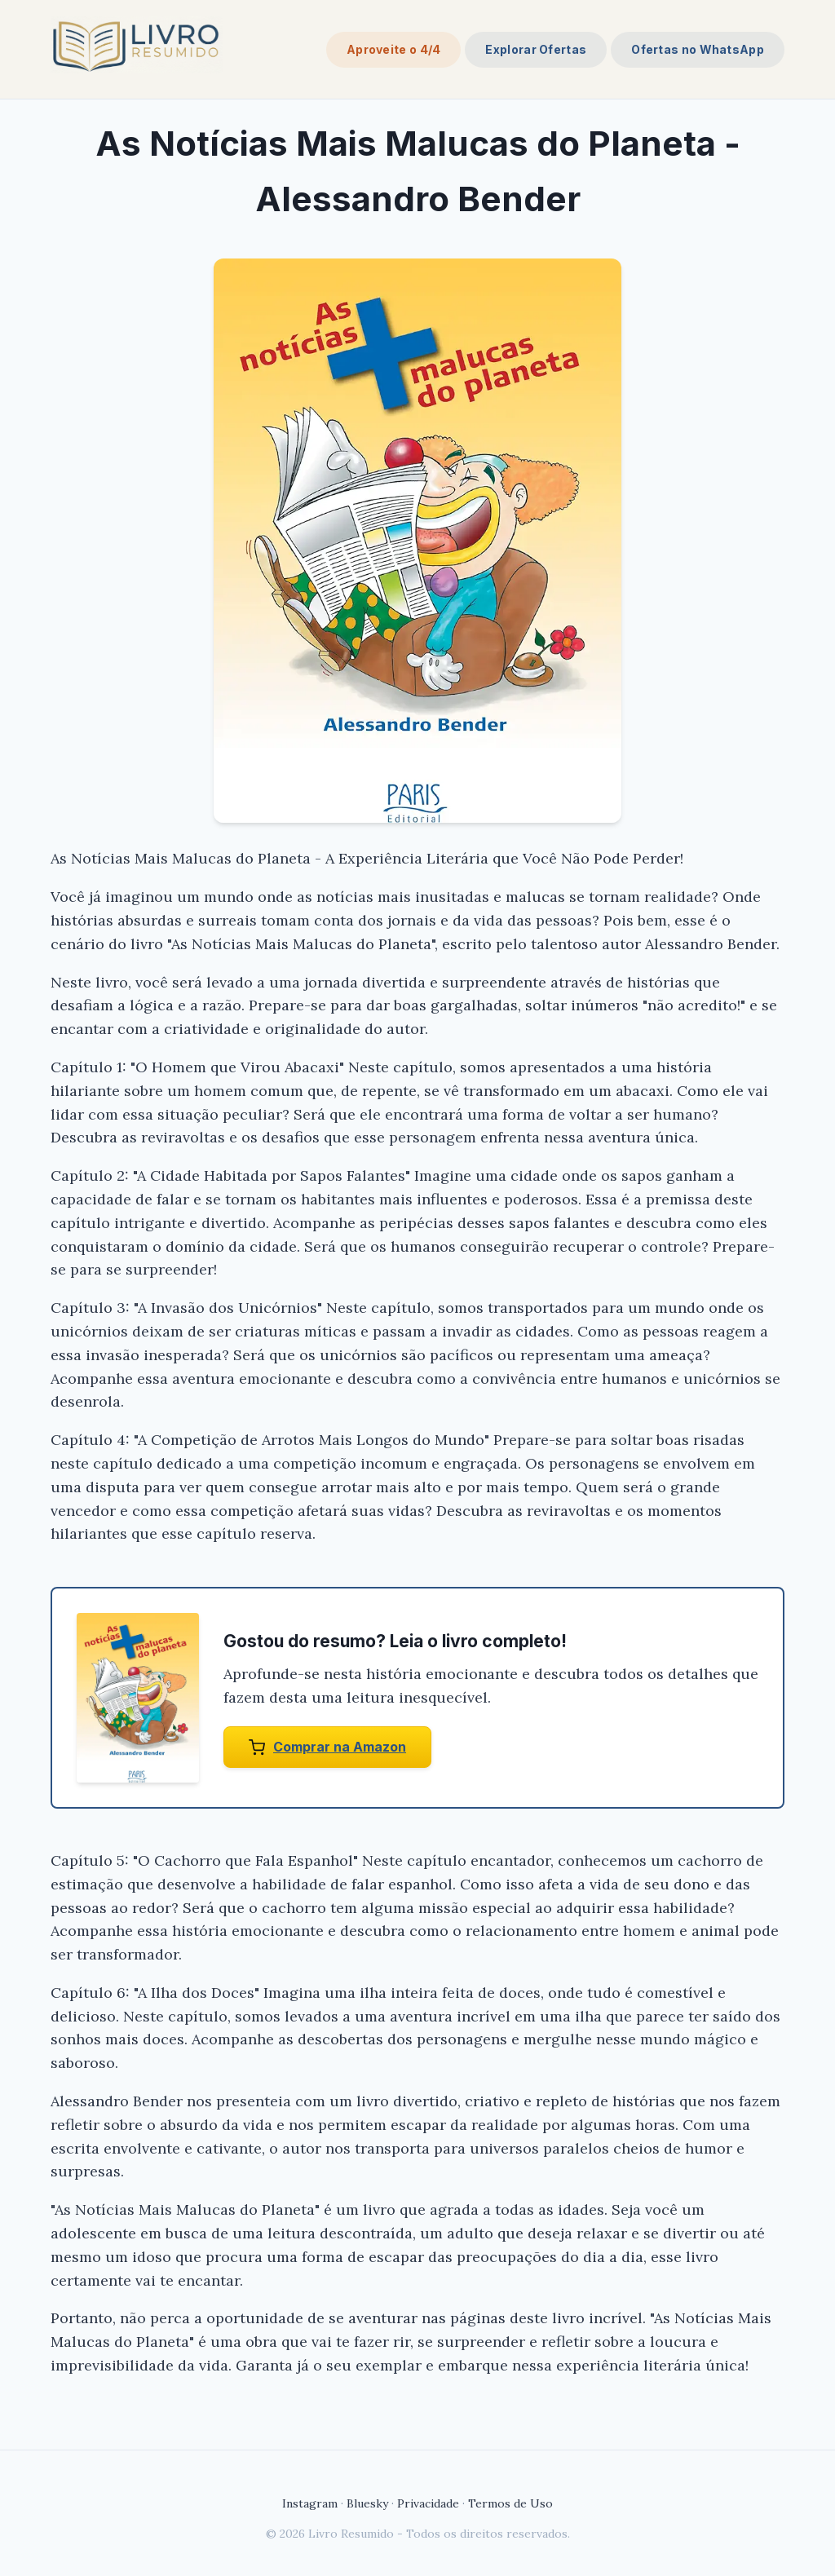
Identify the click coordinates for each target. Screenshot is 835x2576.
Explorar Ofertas (535, 49)
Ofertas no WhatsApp (697, 49)
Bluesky (367, 2503)
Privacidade (428, 2503)
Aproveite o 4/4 (394, 49)
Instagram (310, 2503)
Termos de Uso (510, 2503)
